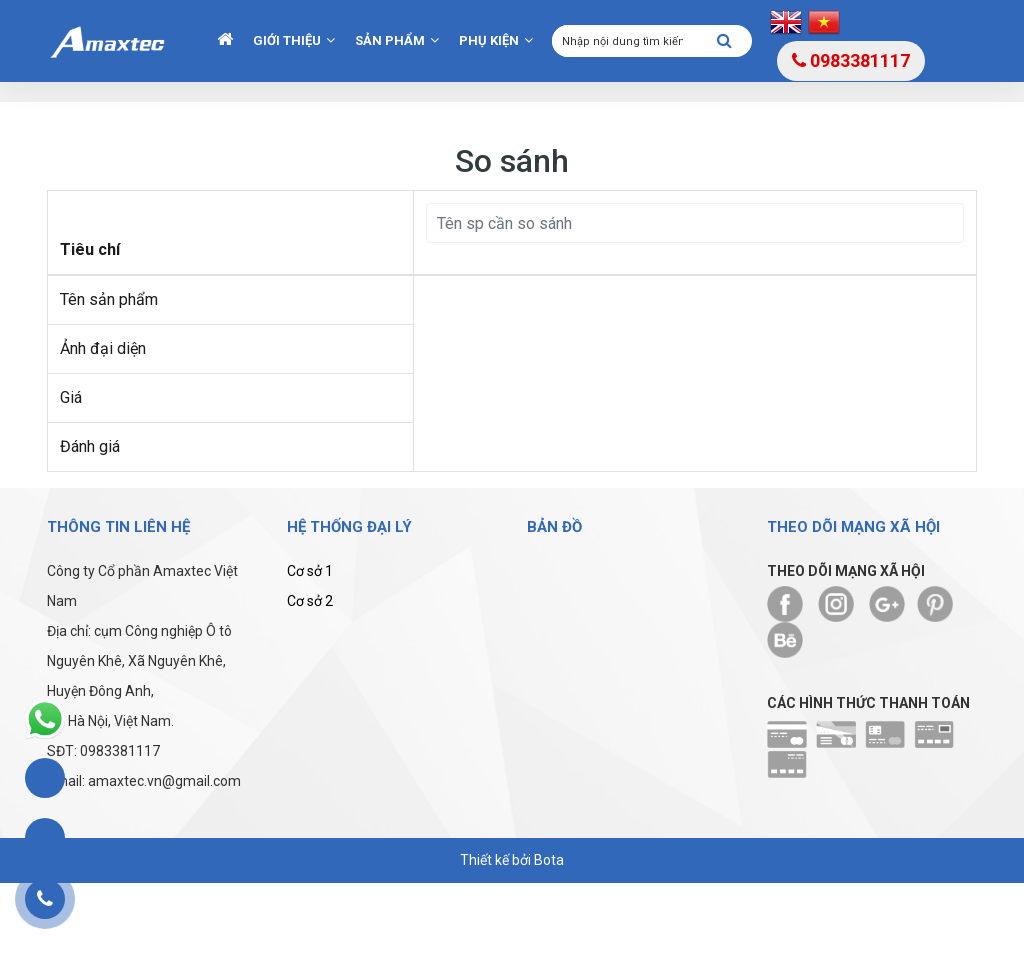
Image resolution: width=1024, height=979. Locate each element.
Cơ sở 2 (310, 601)
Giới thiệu (287, 40)
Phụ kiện (489, 40)
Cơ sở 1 (310, 571)
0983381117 (851, 60)
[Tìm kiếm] (724, 42)
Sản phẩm (390, 40)
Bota (549, 860)
